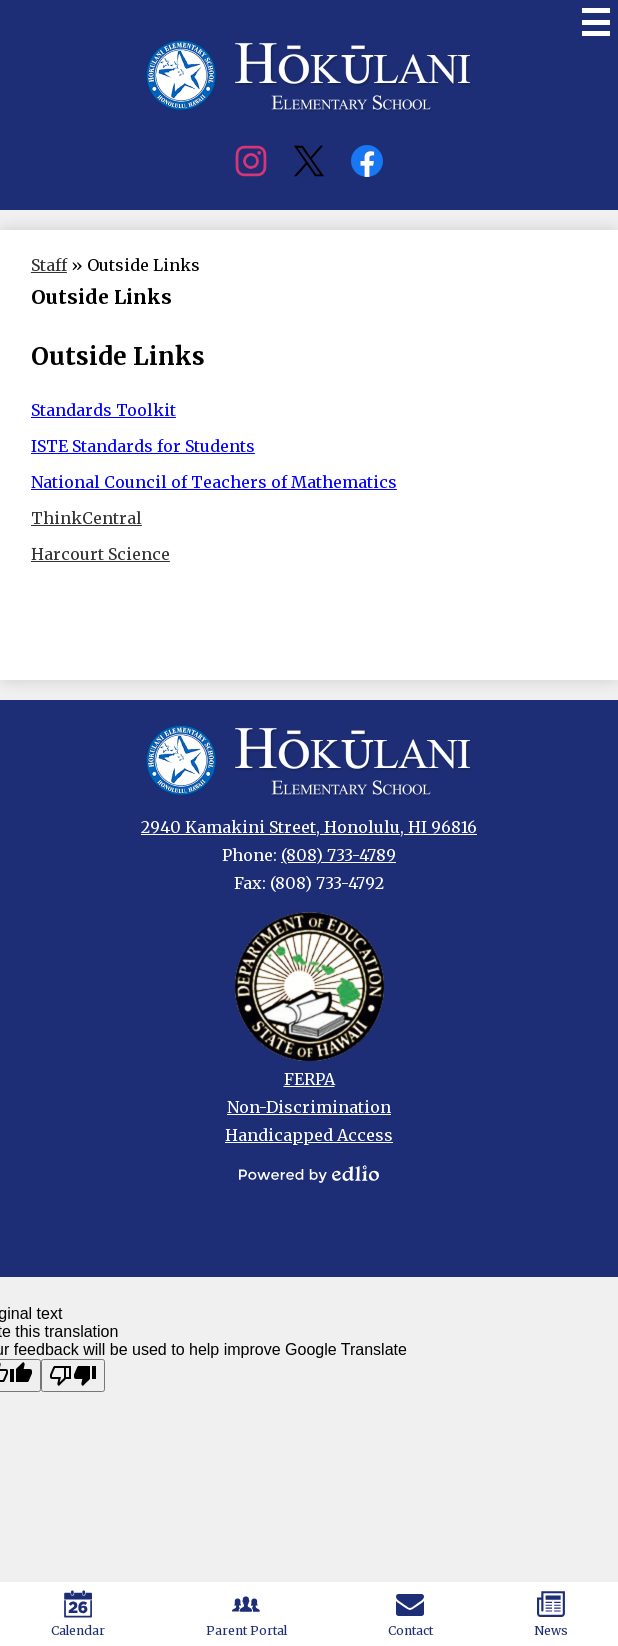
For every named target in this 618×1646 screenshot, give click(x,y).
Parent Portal (246, 1614)
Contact (410, 1614)
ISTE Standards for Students (143, 446)
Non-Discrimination (309, 1107)
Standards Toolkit (103, 410)
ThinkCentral (86, 518)
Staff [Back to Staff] (49, 265)
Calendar (78, 1614)
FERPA (309, 1079)
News (551, 1614)
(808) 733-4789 (338, 855)
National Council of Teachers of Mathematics (214, 482)
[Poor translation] (73, 1375)
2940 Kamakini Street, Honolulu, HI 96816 (309, 827)
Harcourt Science (100, 554)
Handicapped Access (309, 1135)
